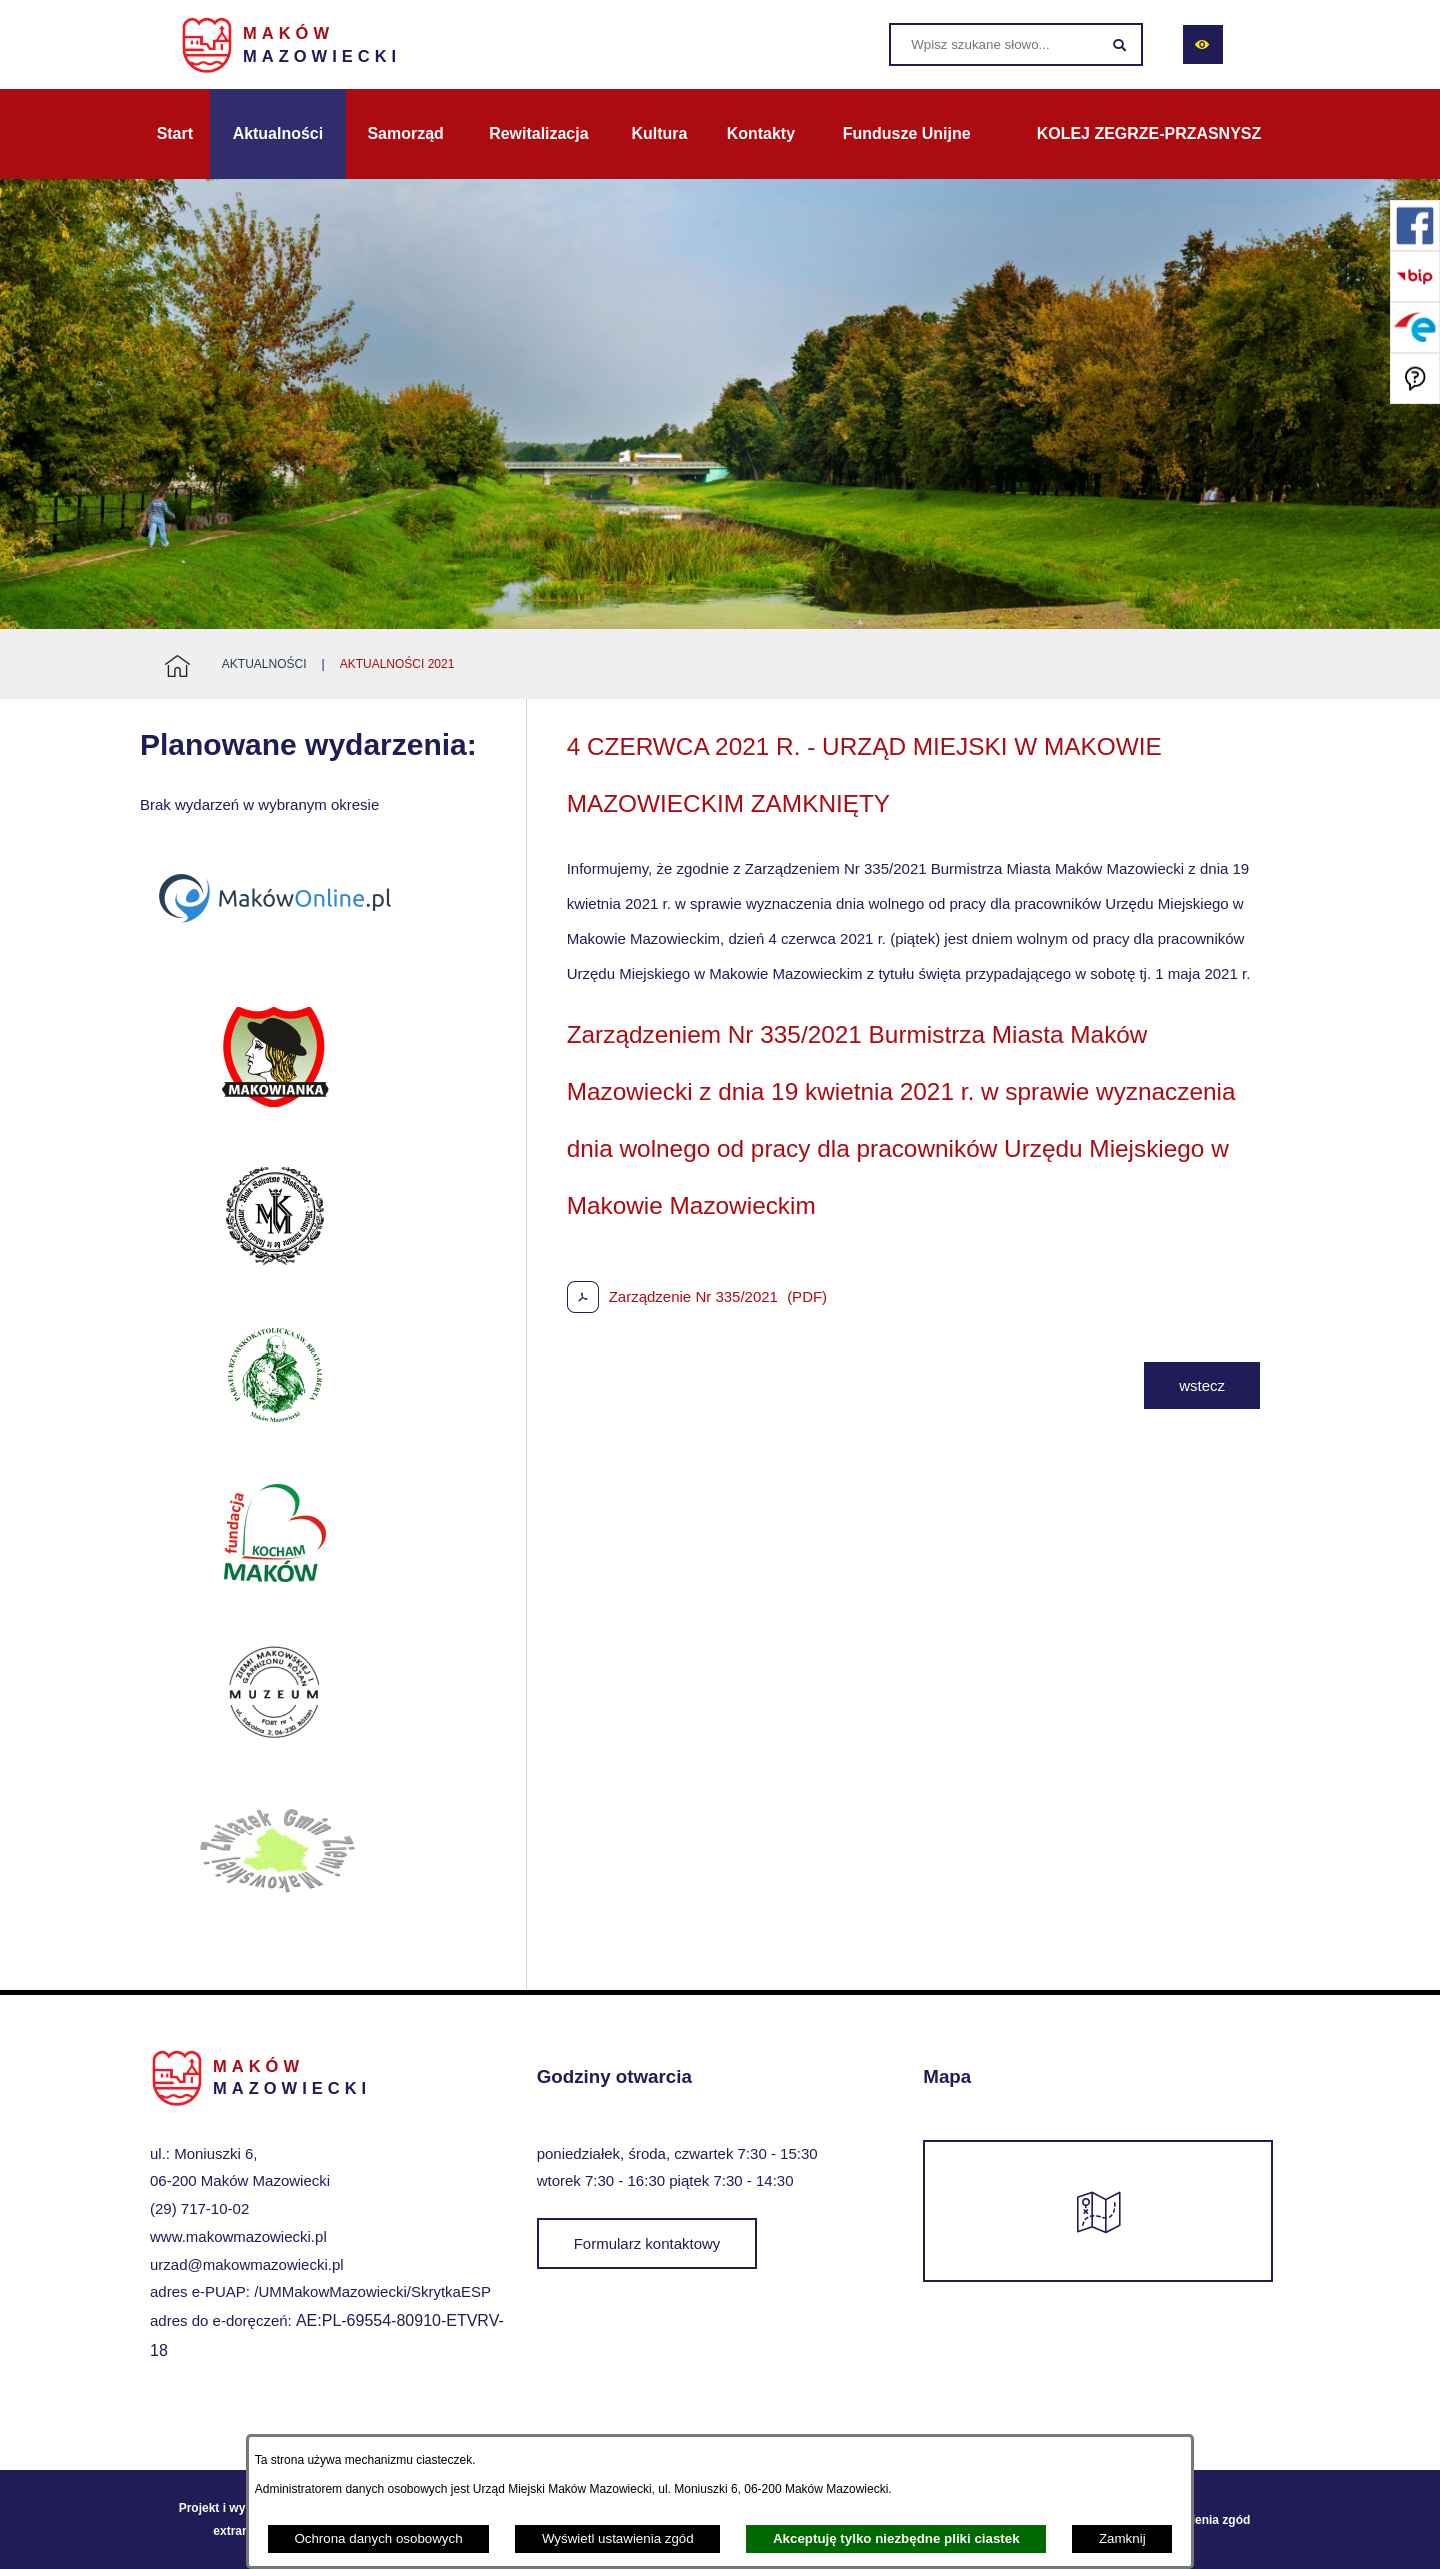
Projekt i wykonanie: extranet (237, 2519)
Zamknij (1122, 2538)
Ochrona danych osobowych (378, 2538)
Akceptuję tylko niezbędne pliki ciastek (896, 2538)
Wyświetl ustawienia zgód (618, 2538)
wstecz (1202, 1385)
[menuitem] (175, 134)
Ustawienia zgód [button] (1203, 2520)
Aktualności (264, 664)
